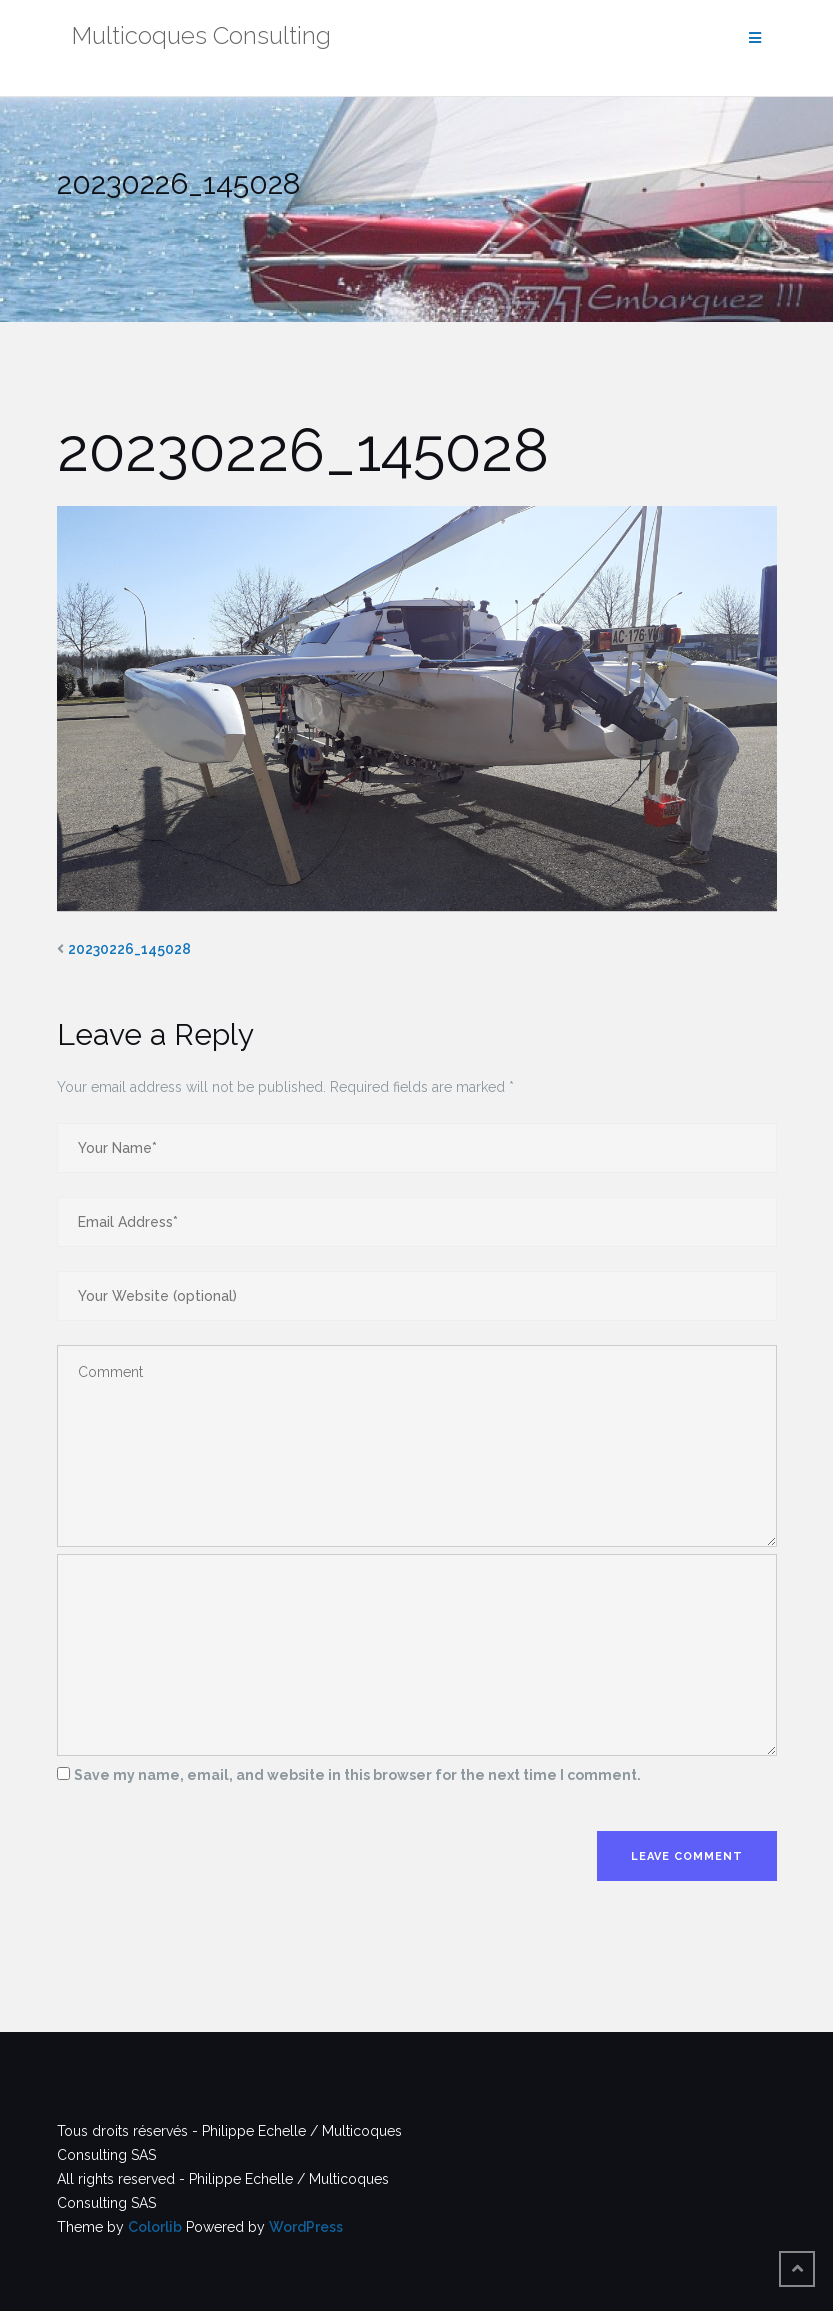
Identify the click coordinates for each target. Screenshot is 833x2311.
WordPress (306, 2227)
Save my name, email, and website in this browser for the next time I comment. (357, 1775)
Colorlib (155, 2227)
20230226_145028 (129, 949)
